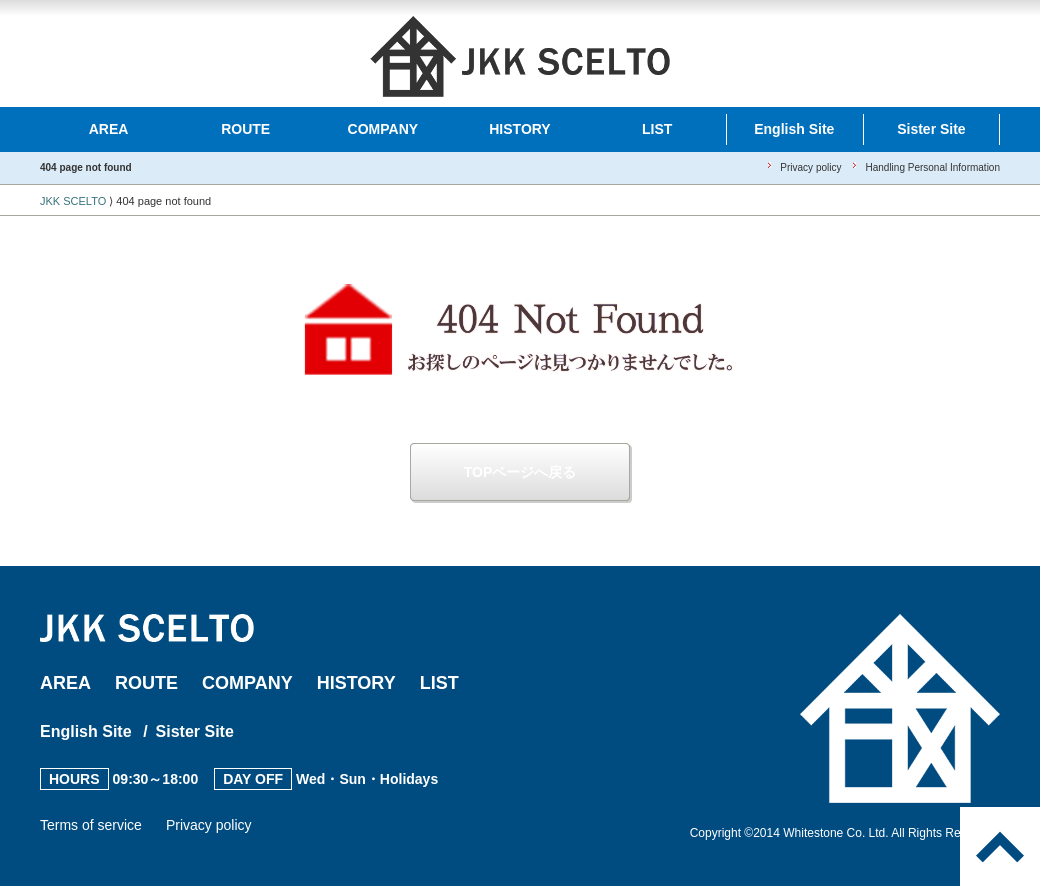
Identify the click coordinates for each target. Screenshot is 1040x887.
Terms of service (91, 825)
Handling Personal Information (932, 167)
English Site (794, 129)
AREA (109, 129)
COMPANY (383, 129)
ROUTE (245, 129)
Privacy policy (810, 167)
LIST (657, 129)
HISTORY (519, 129)
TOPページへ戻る (520, 472)
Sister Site (931, 129)
